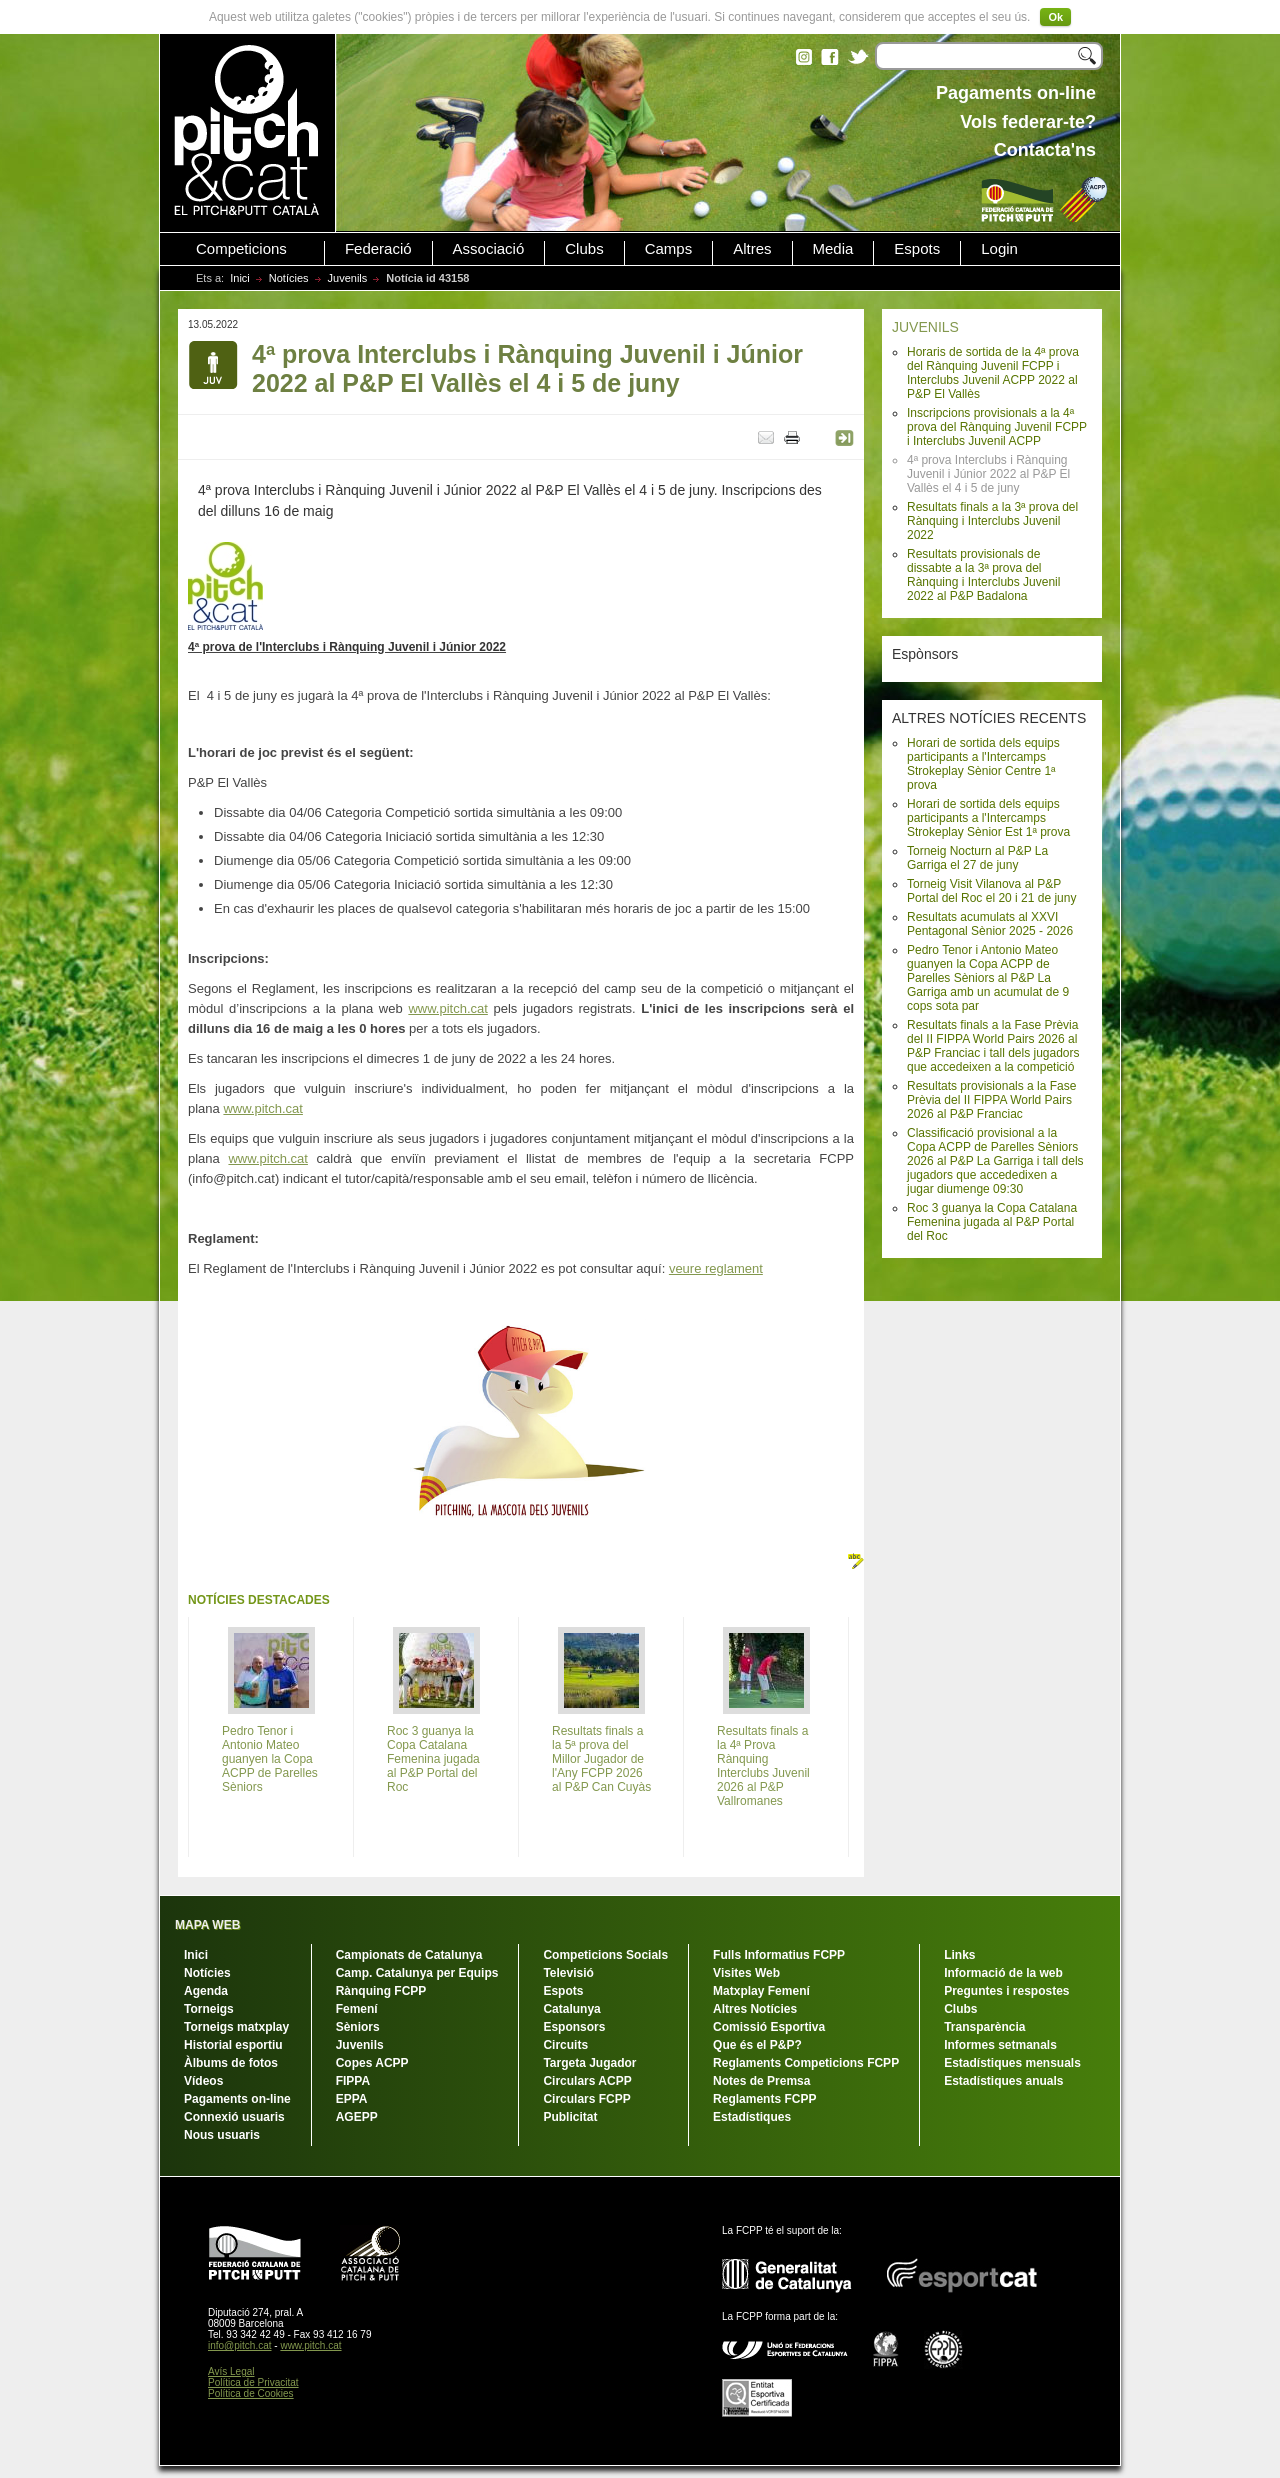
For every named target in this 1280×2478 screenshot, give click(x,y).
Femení (357, 2009)
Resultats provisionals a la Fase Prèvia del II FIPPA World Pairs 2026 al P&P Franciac (991, 1100)
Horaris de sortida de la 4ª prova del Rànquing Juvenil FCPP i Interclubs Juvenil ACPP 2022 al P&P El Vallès (993, 373)
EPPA (352, 2099)
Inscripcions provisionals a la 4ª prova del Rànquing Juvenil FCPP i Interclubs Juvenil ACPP (997, 427)
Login (999, 249)
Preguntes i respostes (1006, 1991)
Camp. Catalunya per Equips (417, 1973)
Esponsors (574, 2027)
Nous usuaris (222, 2135)
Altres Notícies (755, 2009)
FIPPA (353, 2081)
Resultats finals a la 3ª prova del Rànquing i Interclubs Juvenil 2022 (992, 521)
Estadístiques (752, 2117)
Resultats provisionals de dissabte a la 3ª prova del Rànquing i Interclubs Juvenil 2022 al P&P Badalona (983, 575)
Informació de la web (1003, 1973)
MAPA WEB (207, 1925)
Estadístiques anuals (1003, 2081)
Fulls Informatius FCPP (779, 1955)
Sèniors (358, 2027)
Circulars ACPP (587, 2081)
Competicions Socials (605, 1955)
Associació (489, 249)
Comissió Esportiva (769, 2027)
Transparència (984, 2027)
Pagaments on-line (237, 2099)
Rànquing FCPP (381, 1991)
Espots (917, 249)
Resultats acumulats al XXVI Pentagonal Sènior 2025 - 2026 (990, 924)
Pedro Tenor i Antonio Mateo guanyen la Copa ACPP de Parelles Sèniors (270, 1759)
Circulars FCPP (586, 2099)
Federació (378, 249)
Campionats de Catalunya (409, 1955)
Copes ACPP (372, 2063)
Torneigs (209, 2009)
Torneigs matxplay (236, 2027)
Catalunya (571, 2009)
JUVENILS (925, 327)
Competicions (241, 249)
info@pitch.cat (240, 2345)
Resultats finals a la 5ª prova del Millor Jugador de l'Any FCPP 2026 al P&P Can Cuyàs (601, 1759)
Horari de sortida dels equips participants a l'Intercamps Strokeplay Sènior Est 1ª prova (988, 818)
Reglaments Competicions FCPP (806, 2063)
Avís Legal (231, 2371)
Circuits (565, 2045)
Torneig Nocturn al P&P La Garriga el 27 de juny (977, 858)
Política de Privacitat (253, 2382)
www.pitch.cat (447, 1008)
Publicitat (570, 2117)
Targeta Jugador (589, 2063)
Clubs (584, 249)
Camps (669, 249)
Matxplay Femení (761, 1991)
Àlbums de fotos (231, 2063)
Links (959, 1955)
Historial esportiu (233, 2045)
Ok (1055, 17)
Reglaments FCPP (764, 2099)
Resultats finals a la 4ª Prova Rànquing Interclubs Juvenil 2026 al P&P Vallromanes (763, 1766)
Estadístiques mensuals (1012, 2063)
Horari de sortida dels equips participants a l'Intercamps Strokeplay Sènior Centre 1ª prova (983, 764)
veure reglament (716, 1268)
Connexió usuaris (234, 2117)
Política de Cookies (251, 2393)
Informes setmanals (1000, 2045)
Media (833, 249)
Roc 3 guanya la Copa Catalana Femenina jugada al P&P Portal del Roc (992, 1222)
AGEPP (357, 2117)
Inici (240, 278)
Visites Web (746, 1973)
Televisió (568, 1973)
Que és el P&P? (757, 2045)
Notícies (289, 278)
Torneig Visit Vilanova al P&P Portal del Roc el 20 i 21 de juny (991, 891)
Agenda (206, 1991)
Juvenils (348, 278)
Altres (752, 249)
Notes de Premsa (761, 2081)
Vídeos (203, 2081)
